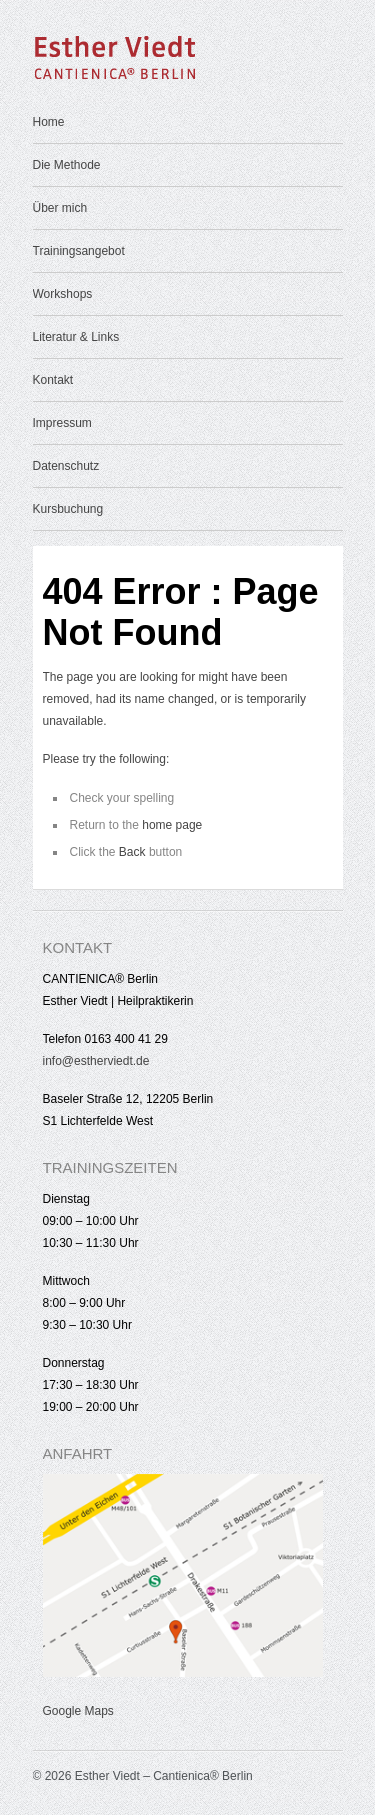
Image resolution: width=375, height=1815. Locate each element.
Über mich (60, 208)
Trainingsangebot (79, 251)
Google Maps (78, 1711)
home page (172, 825)
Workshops (63, 294)
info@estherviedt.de (96, 1061)
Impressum (62, 423)
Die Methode (67, 165)
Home (49, 122)
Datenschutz (66, 466)
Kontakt (53, 380)
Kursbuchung (68, 509)
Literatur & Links (76, 337)
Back (132, 852)
